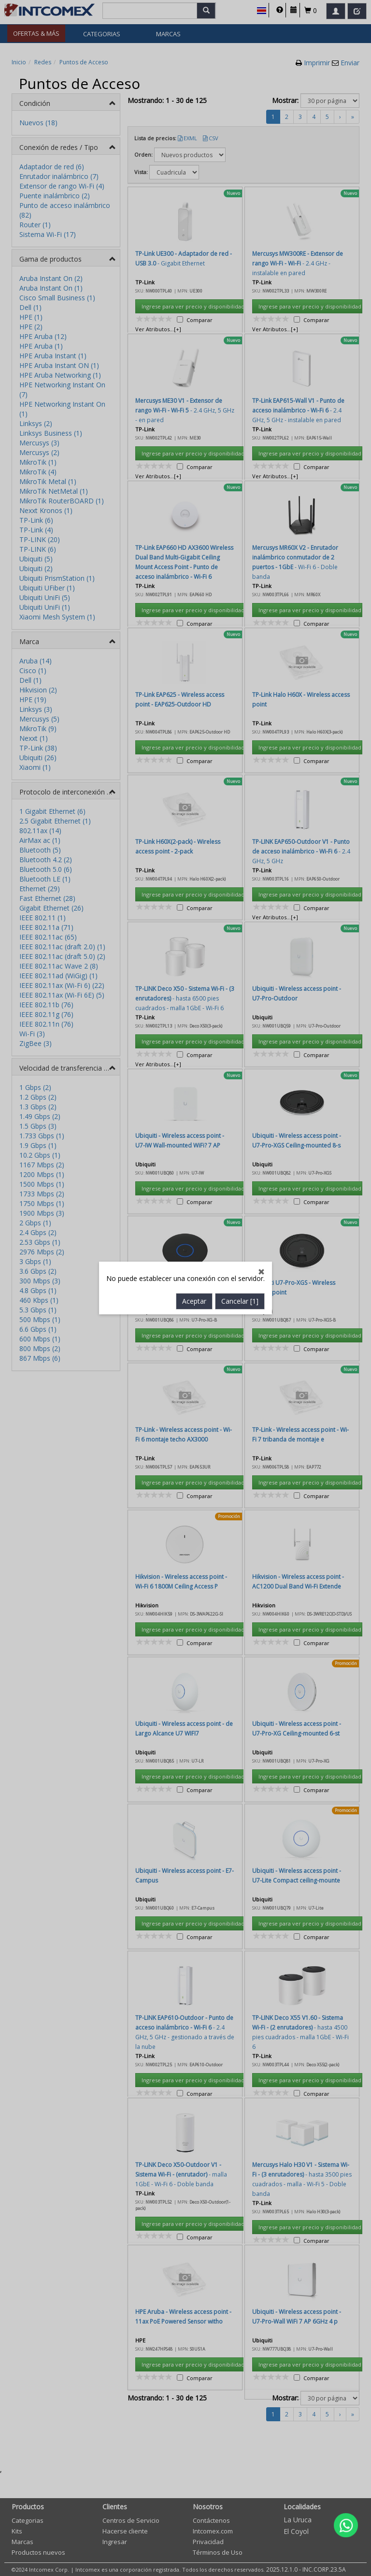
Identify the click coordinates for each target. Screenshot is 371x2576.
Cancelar (239, 737)
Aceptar (194, 737)
